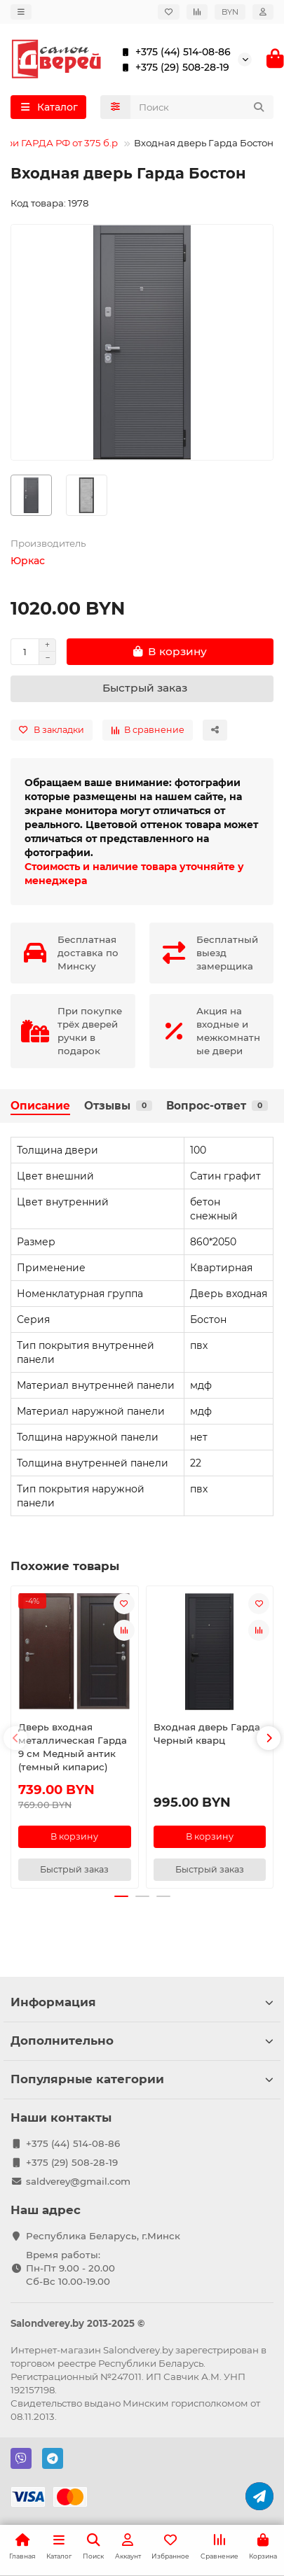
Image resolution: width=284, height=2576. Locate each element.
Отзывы (118, 1105)
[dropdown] (21, 12)
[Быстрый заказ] (142, 689)
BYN (230, 12)
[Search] (202, 107)
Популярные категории (142, 2079)
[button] (15, 1738)
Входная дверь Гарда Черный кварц (207, 1733)
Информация (142, 2002)
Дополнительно (142, 2040)
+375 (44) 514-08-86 (173, 52)
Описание (40, 1105)
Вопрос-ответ (217, 1105)
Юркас (28, 560)
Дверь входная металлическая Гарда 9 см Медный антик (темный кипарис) (72, 1746)
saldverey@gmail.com (78, 2181)
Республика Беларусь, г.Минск (103, 2235)
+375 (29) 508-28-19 (172, 67)
